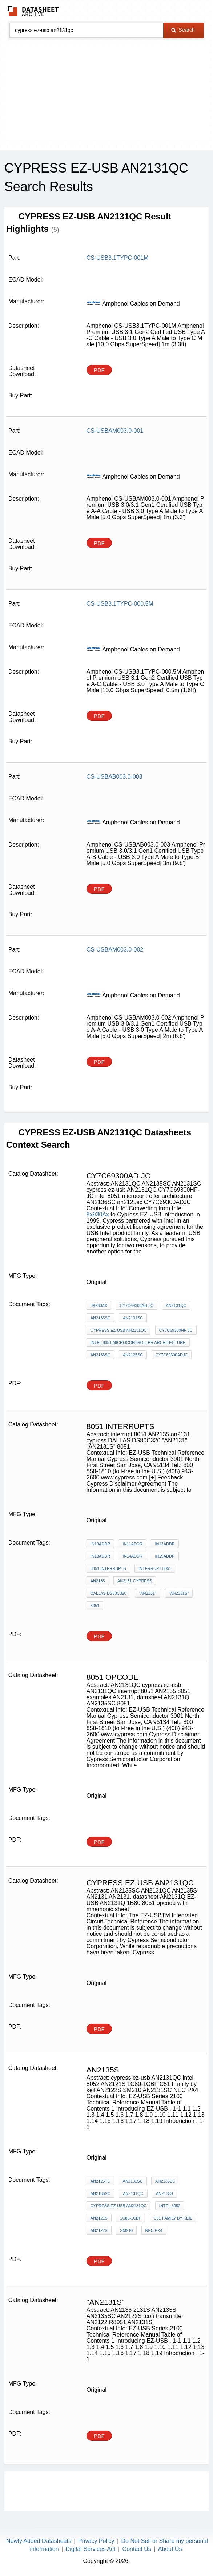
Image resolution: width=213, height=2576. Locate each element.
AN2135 (98, 1581)
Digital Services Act (91, 2549)
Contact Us (136, 2549)
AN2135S (164, 2193)
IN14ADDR (132, 1556)
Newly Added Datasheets (38, 2541)
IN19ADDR (100, 1544)
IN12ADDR (164, 1544)
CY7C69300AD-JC (136, 1305)
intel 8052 (169, 2206)
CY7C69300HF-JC (176, 1330)
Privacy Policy (96, 2541)
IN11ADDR (132, 1544)
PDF (99, 370)
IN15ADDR (164, 1556)
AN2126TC (100, 2181)
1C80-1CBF (130, 2218)
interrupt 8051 (154, 1568)
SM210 (126, 2230)
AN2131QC (176, 1305)
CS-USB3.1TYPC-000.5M (120, 604)
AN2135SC (100, 1318)
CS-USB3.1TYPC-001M (118, 258)
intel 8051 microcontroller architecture (138, 1342)
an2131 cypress (134, 1581)
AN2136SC (100, 1355)
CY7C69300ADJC (172, 1355)
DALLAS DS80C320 (108, 1593)
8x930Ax (98, 1214)
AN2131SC (133, 1318)
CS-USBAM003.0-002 (115, 949)
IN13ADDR (100, 1556)
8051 (95, 1605)
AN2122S (99, 2230)
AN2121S (99, 2218)
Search (182, 30)
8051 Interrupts (108, 1568)
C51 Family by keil (173, 2218)
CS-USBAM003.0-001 (115, 431)
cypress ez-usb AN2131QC (119, 1330)
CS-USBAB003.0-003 (114, 777)
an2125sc (133, 1355)
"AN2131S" (179, 1593)
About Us (170, 2549)
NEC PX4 (153, 2230)
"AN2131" (147, 1593)
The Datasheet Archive (33, 11)
